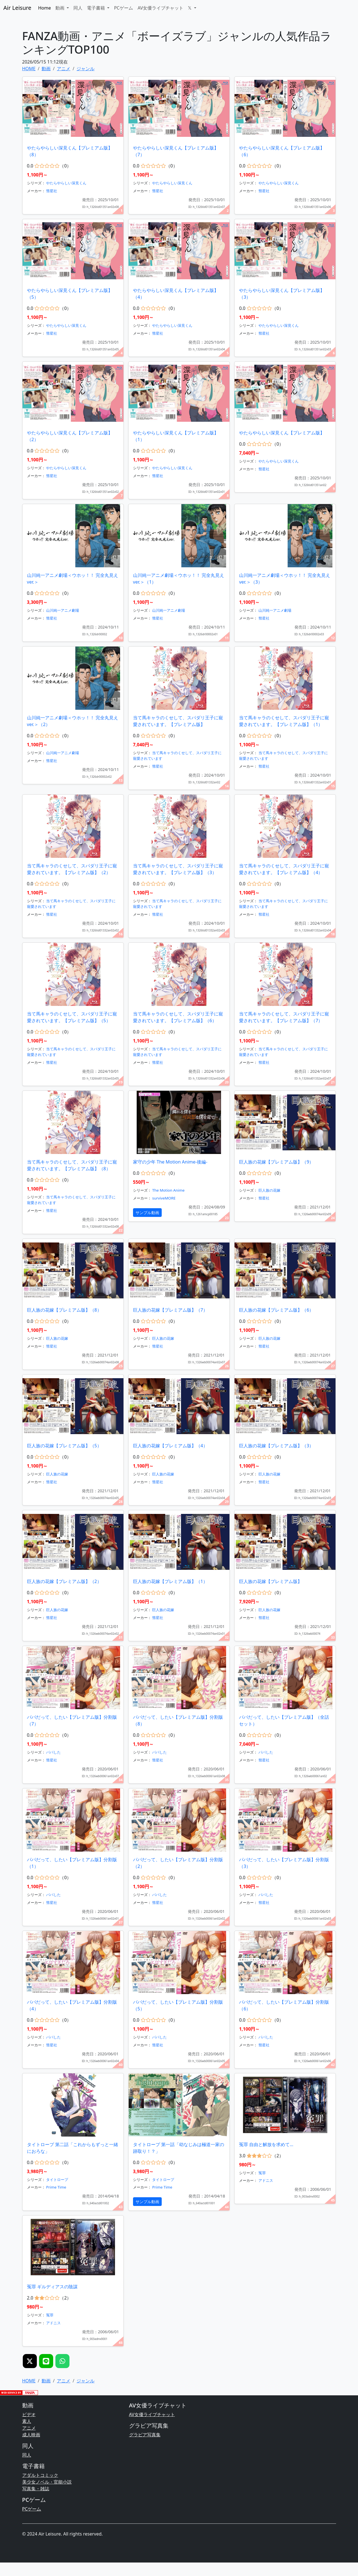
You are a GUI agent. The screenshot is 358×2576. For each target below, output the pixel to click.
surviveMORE (163, 1198)
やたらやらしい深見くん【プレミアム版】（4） (176, 293)
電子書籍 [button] (96, 8)
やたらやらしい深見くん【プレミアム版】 (282, 433)
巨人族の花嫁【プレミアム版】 (270, 1581)
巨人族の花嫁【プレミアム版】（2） (64, 1581)
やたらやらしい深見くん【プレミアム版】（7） (176, 151)
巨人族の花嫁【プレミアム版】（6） (276, 1310)
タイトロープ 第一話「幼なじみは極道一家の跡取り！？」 (178, 2147)
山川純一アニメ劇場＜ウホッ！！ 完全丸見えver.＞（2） (72, 721)
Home (44, 8)
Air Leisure (17, 8)
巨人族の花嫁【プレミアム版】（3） (276, 1446)
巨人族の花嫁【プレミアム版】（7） (170, 1310)
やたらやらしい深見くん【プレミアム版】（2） (69, 436)
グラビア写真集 (145, 2435)
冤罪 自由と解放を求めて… (266, 2144)
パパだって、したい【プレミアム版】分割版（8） (178, 1720)
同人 (77, 8)
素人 (26, 2421)
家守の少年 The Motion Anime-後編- (170, 1162)
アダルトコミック (40, 2475)
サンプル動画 (147, 1212)
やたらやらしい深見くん (66, 182)
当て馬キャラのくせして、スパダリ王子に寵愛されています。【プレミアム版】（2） (72, 869)
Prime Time (56, 2187)
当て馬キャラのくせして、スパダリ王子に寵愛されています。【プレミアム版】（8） (72, 1165)
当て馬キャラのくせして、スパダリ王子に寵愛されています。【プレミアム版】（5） (72, 1017)
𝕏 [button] (190, 8)
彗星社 (51, 190)
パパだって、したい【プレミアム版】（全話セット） (284, 1720)
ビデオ (29, 2414)
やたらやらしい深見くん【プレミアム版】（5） (69, 293)
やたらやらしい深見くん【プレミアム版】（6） (282, 151)
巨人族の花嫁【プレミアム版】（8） (64, 1310)
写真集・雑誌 (35, 2489)
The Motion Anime (168, 1190)
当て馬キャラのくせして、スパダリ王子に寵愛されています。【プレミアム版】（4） (284, 869)
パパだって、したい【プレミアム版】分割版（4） (72, 2005)
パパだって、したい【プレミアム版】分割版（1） (72, 1862)
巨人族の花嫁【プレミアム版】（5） (64, 1446)
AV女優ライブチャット (160, 8)
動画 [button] (60, 8)
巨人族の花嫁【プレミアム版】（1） (170, 1581)
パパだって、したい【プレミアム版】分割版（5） (178, 2005)
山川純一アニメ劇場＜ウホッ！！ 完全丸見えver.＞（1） (178, 578)
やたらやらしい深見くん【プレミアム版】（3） (282, 293)
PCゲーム (123, 8)
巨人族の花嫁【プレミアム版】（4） (170, 1446)
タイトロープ (57, 2179)
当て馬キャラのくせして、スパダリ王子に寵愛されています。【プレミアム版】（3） (178, 869)
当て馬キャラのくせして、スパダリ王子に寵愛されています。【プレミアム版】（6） (178, 1017)
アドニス (265, 2180)
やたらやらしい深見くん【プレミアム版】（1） (176, 436)
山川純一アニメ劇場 (62, 610)
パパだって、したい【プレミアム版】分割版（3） (284, 1862)
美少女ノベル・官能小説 (47, 2482)
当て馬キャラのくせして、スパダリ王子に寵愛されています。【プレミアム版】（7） (284, 1017)
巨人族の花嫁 (269, 1190)
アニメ (29, 2428)
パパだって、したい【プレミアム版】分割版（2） (178, 1862)
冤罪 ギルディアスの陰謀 (52, 2287)
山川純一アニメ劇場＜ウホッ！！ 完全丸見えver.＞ (72, 578)
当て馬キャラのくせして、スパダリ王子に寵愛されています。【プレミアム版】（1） (284, 721)
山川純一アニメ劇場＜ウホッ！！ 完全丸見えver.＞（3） (284, 578)
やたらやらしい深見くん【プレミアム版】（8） (69, 151)
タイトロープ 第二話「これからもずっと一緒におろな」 (72, 2147)
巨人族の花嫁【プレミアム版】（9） (276, 1162)
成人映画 (31, 2435)
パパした (53, 1752)
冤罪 (262, 2172)
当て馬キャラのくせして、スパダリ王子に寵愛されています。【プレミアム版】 (178, 721)
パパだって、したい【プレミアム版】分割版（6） (284, 2005)
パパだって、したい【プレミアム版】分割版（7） (72, 1720)
